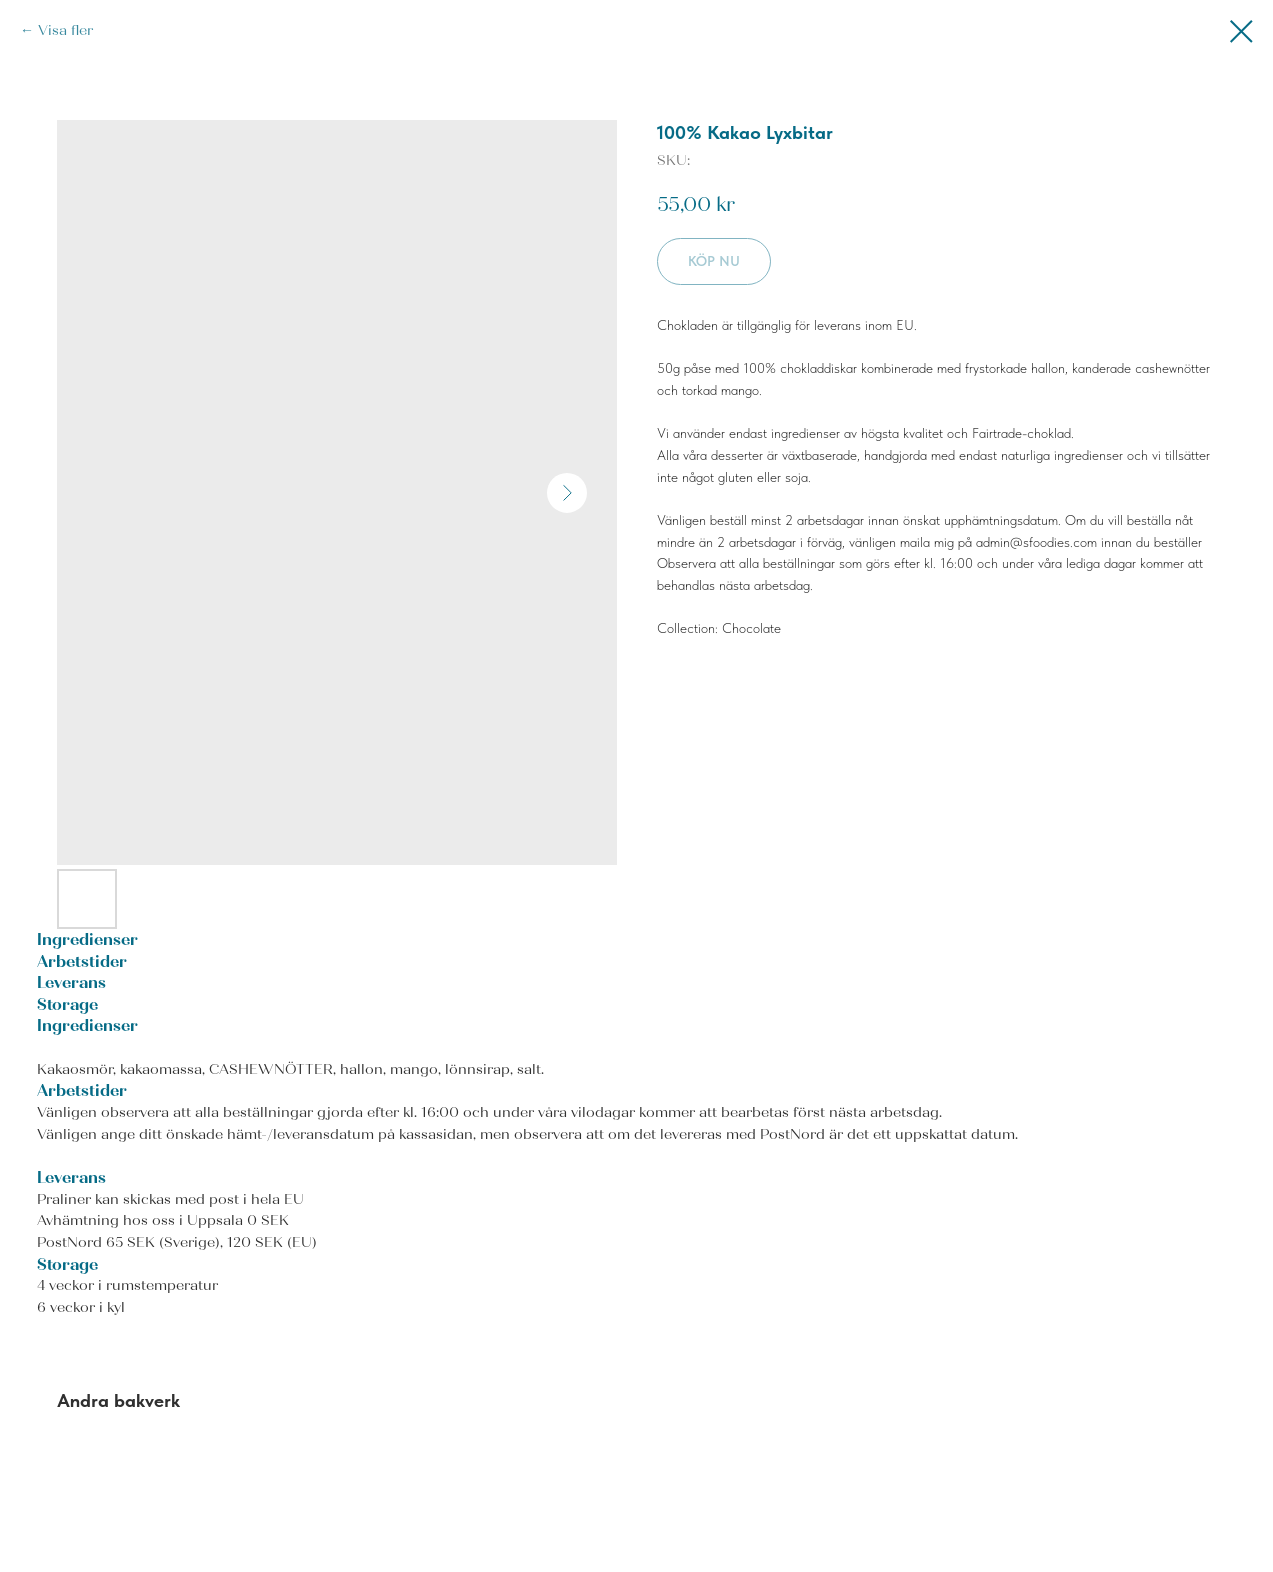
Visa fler (65, 30)
